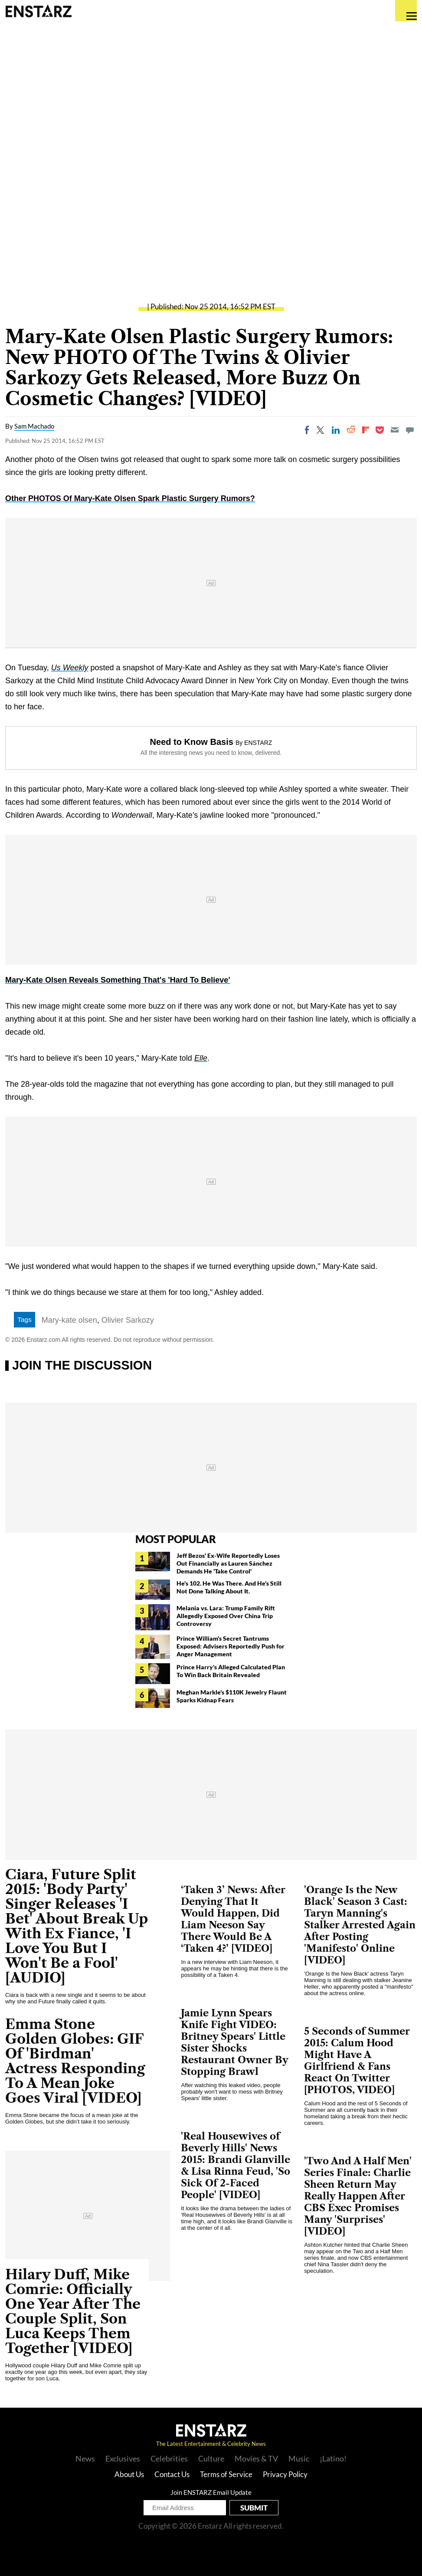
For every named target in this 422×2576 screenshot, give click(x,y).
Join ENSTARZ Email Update (211, 2492)
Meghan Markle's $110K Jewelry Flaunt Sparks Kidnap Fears (232, 1696)
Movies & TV (256, 2458)
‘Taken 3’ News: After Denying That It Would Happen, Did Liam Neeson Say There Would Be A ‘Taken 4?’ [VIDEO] (233, 1919)
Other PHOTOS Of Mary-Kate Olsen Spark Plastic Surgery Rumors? (130, 498)
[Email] (395, 430)
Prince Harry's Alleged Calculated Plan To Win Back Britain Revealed (231, 1670)
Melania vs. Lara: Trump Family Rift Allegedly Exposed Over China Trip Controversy (226, 1615)
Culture (211, 2458)
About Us (129, 2474)
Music (298, 2458)
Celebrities (169, 2458)
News (85, 2458)
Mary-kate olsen (69, 1320)
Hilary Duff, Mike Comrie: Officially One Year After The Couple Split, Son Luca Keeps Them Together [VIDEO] (73, 2311)
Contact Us (172, 2474)
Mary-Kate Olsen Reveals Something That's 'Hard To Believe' (117, 980)
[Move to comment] (410, 430)
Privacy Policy (285, 2474)
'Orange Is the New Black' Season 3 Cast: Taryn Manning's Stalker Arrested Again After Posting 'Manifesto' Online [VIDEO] (359, 1925)
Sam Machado (34, 426)
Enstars (38, 10)
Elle (200, 1058)
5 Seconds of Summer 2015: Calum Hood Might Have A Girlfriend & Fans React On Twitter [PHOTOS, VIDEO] (357, 2060)
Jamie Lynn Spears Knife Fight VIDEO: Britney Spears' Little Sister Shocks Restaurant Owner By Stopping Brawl (234, 2042)
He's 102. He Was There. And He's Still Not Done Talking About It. (229, 1587)
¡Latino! (333, 2458)
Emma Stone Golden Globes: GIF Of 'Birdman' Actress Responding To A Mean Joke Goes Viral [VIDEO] (75, 2061)
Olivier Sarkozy (127, 1320)
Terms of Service (226, 2474)
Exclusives (122, 2458)
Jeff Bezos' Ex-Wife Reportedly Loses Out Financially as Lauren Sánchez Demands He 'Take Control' (228, 1563)
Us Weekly (69, 667)
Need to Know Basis (191, 742)
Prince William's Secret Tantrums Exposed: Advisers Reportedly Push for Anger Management (231, 1646)
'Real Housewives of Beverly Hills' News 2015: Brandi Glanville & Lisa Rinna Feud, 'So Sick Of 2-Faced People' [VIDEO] (235, 2165)
